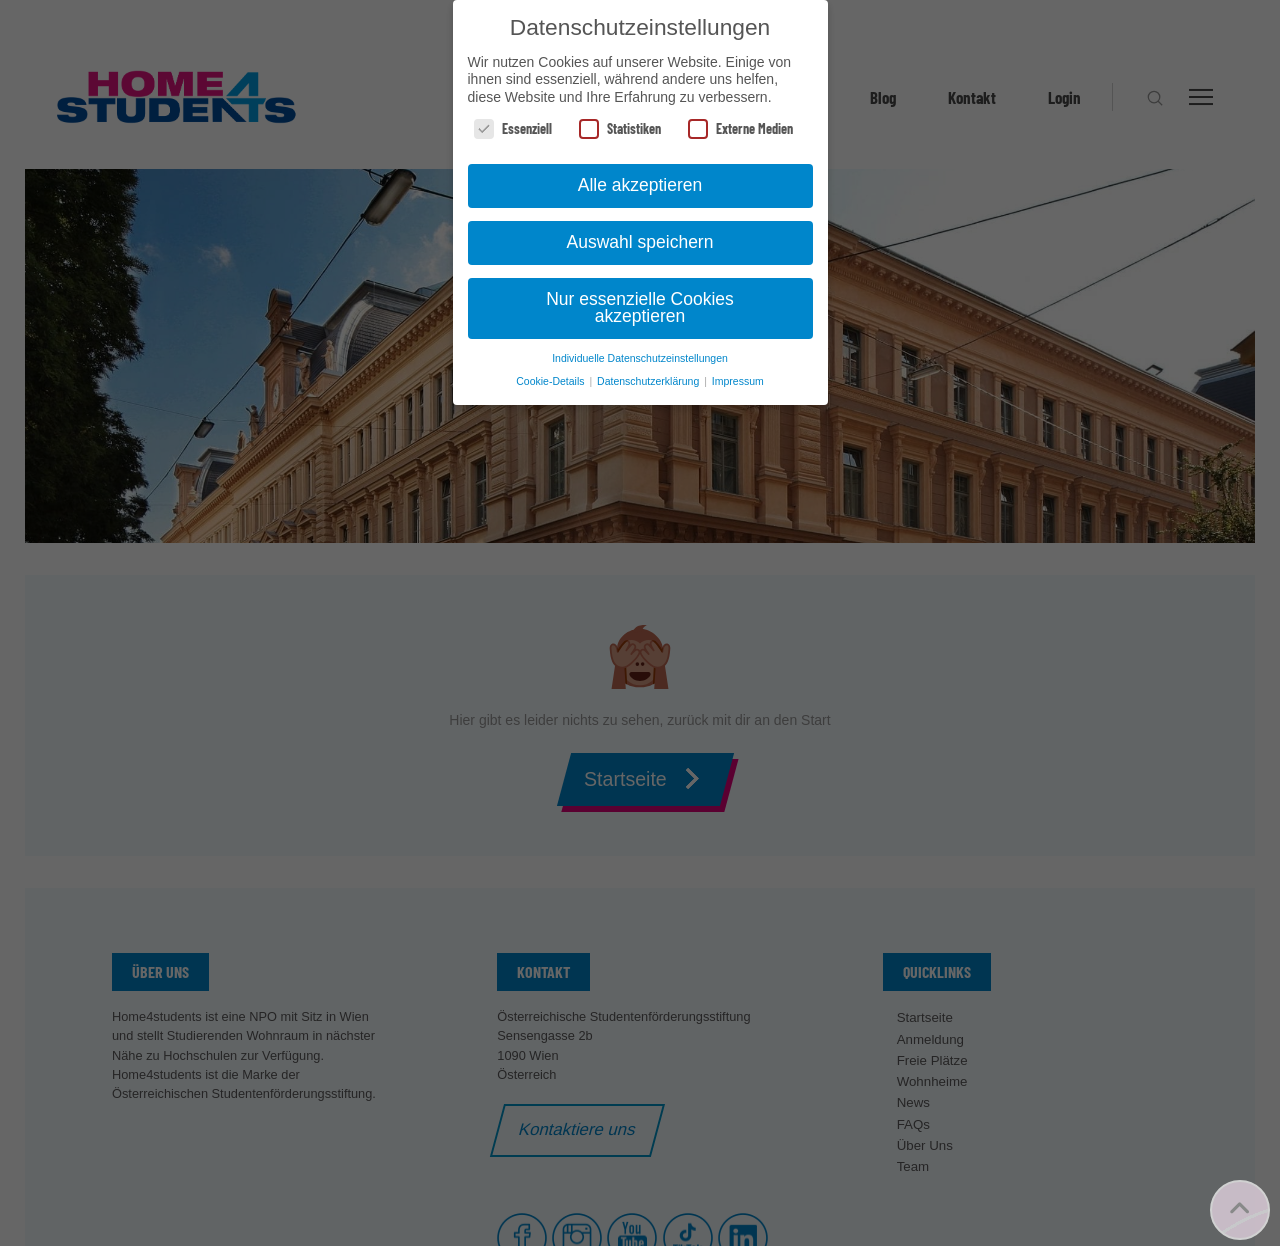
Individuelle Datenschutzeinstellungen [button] (640, 358)
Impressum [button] (738, 381)
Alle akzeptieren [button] (640, 185)
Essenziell (513, 128)
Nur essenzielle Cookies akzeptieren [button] (640, 308)
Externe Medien (740, 128)
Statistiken (620, 128)
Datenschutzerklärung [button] (649, 381)
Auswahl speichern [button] (640, 242)
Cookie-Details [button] (551, 381)
